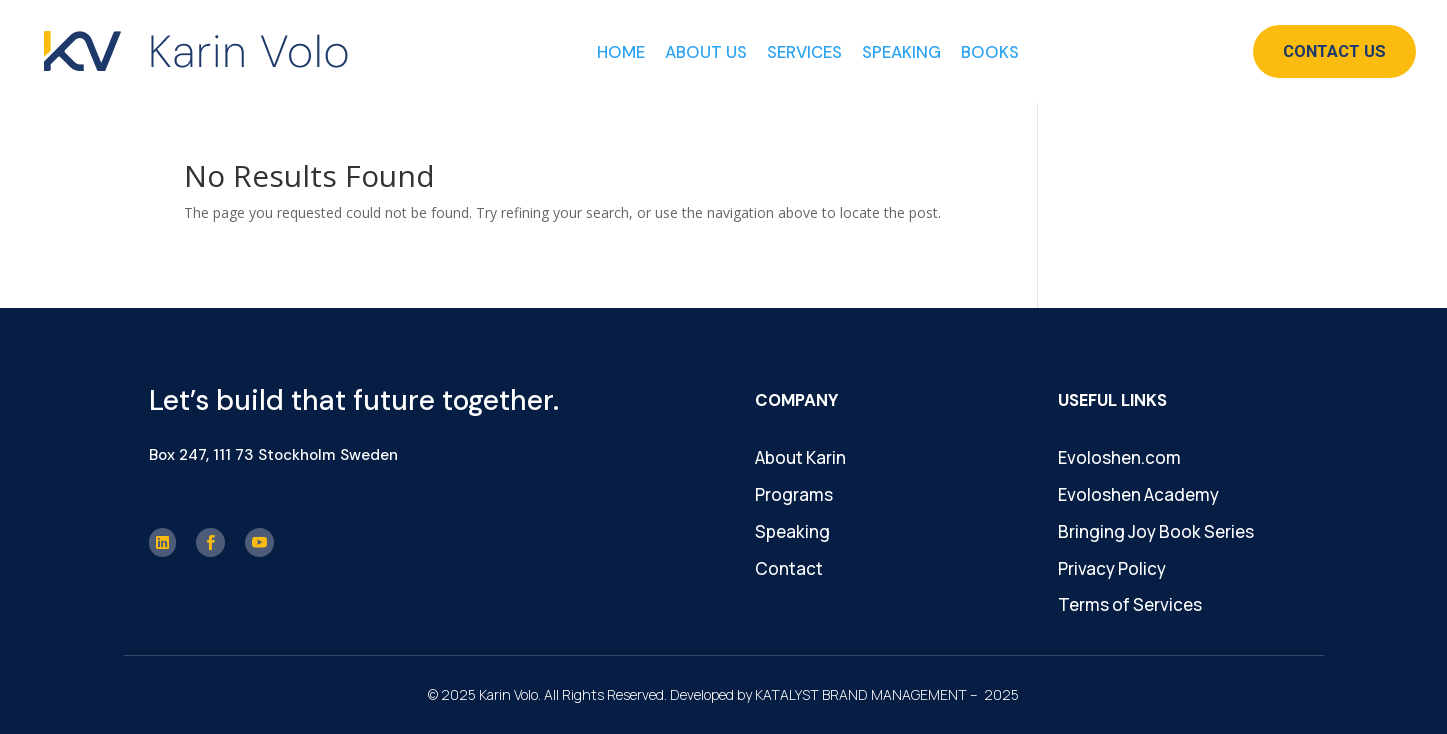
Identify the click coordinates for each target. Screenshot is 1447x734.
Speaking (901, 52)
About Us (706, 52)
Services (804, 52)
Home (621, 52)
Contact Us (1334, 51)
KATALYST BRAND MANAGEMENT (861, 694)
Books (990, 52)
